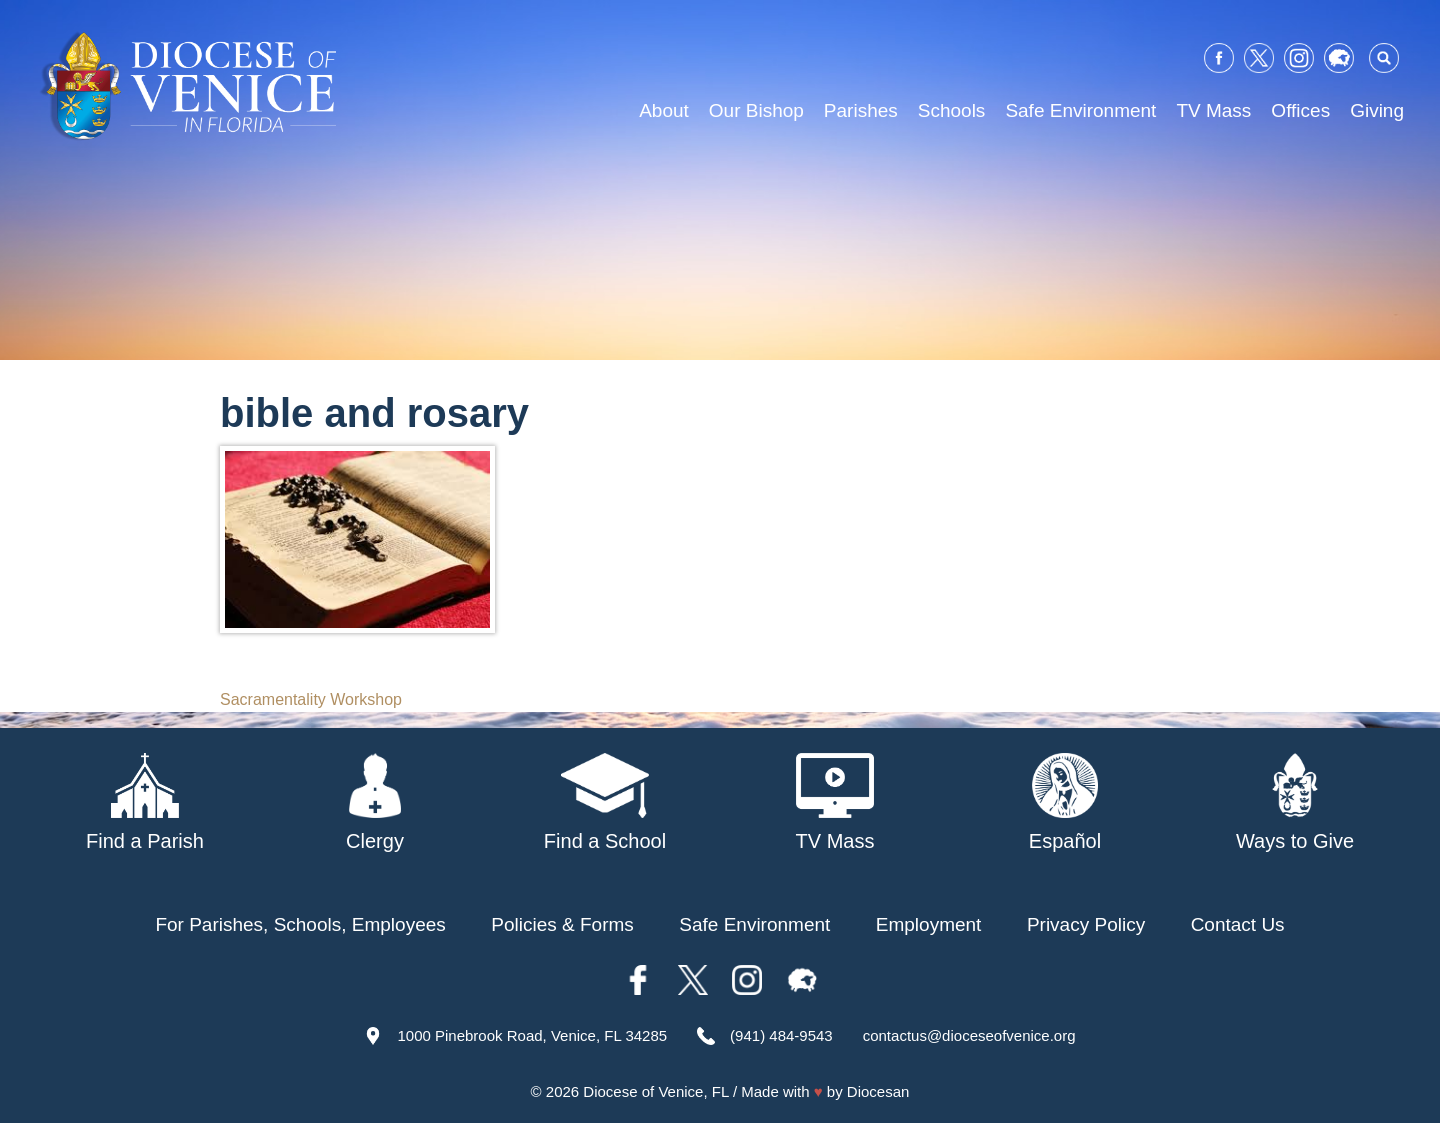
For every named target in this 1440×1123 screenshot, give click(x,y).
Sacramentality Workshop (311, 699)
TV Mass (1213, 110)
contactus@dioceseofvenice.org (969, 1035)
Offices (1300, 110)
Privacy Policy (1086, 924)
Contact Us (1238, 924)
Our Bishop (756, 110)
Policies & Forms (562, 924)
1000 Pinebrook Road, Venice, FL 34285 (532, 1035)
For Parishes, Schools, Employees (300, 924)
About (664, 110)
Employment (929, 924)
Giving (1377, 110)
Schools (952, 110)
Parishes (861, 110)
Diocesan (878, 1091)
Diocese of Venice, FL (655, 1091)
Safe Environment (1080, 110)
